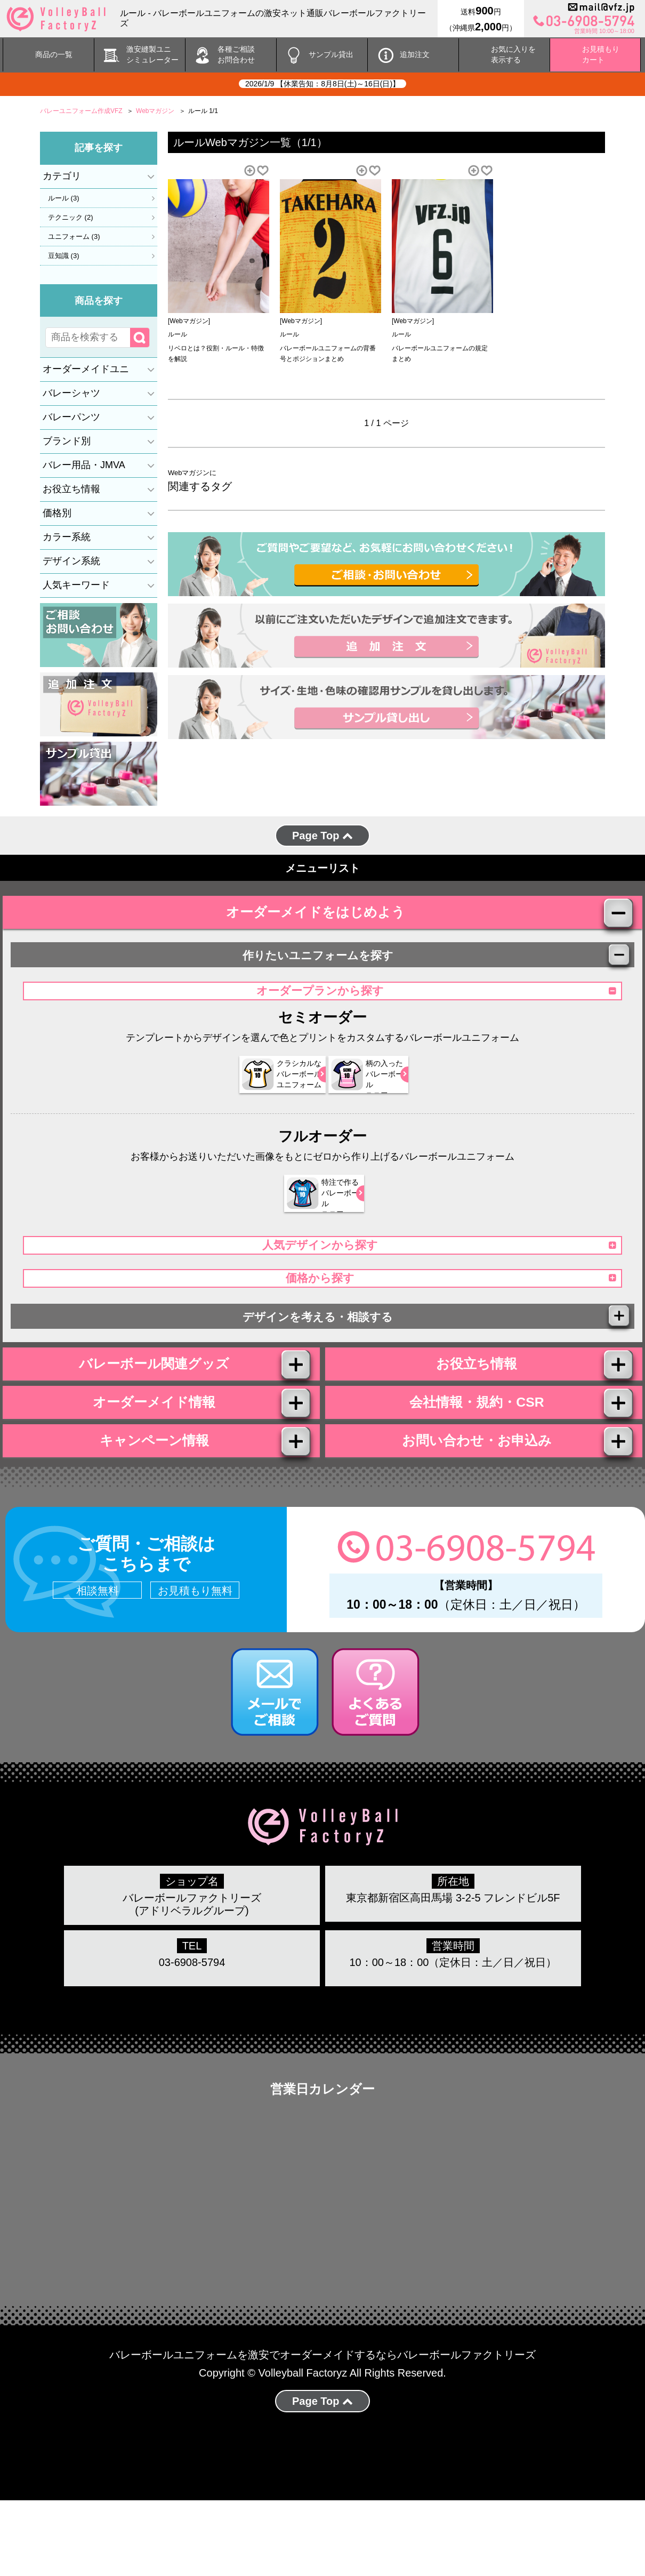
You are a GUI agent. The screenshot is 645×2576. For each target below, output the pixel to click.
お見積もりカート (600, 54)
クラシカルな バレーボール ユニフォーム (264, 1103)
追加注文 (415, 54)
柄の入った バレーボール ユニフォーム (367, 1103)
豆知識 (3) (63, 255)
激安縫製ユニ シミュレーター (152, 54)
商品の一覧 (53, 54)
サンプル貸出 (331, 54)
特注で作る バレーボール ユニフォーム (316, 1222)
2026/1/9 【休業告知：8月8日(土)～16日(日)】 (322, 83)
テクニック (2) (70, 217)
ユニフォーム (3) (74, 236)
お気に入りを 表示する (513, 54)
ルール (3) (63, 198)
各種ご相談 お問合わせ (236, 54)
